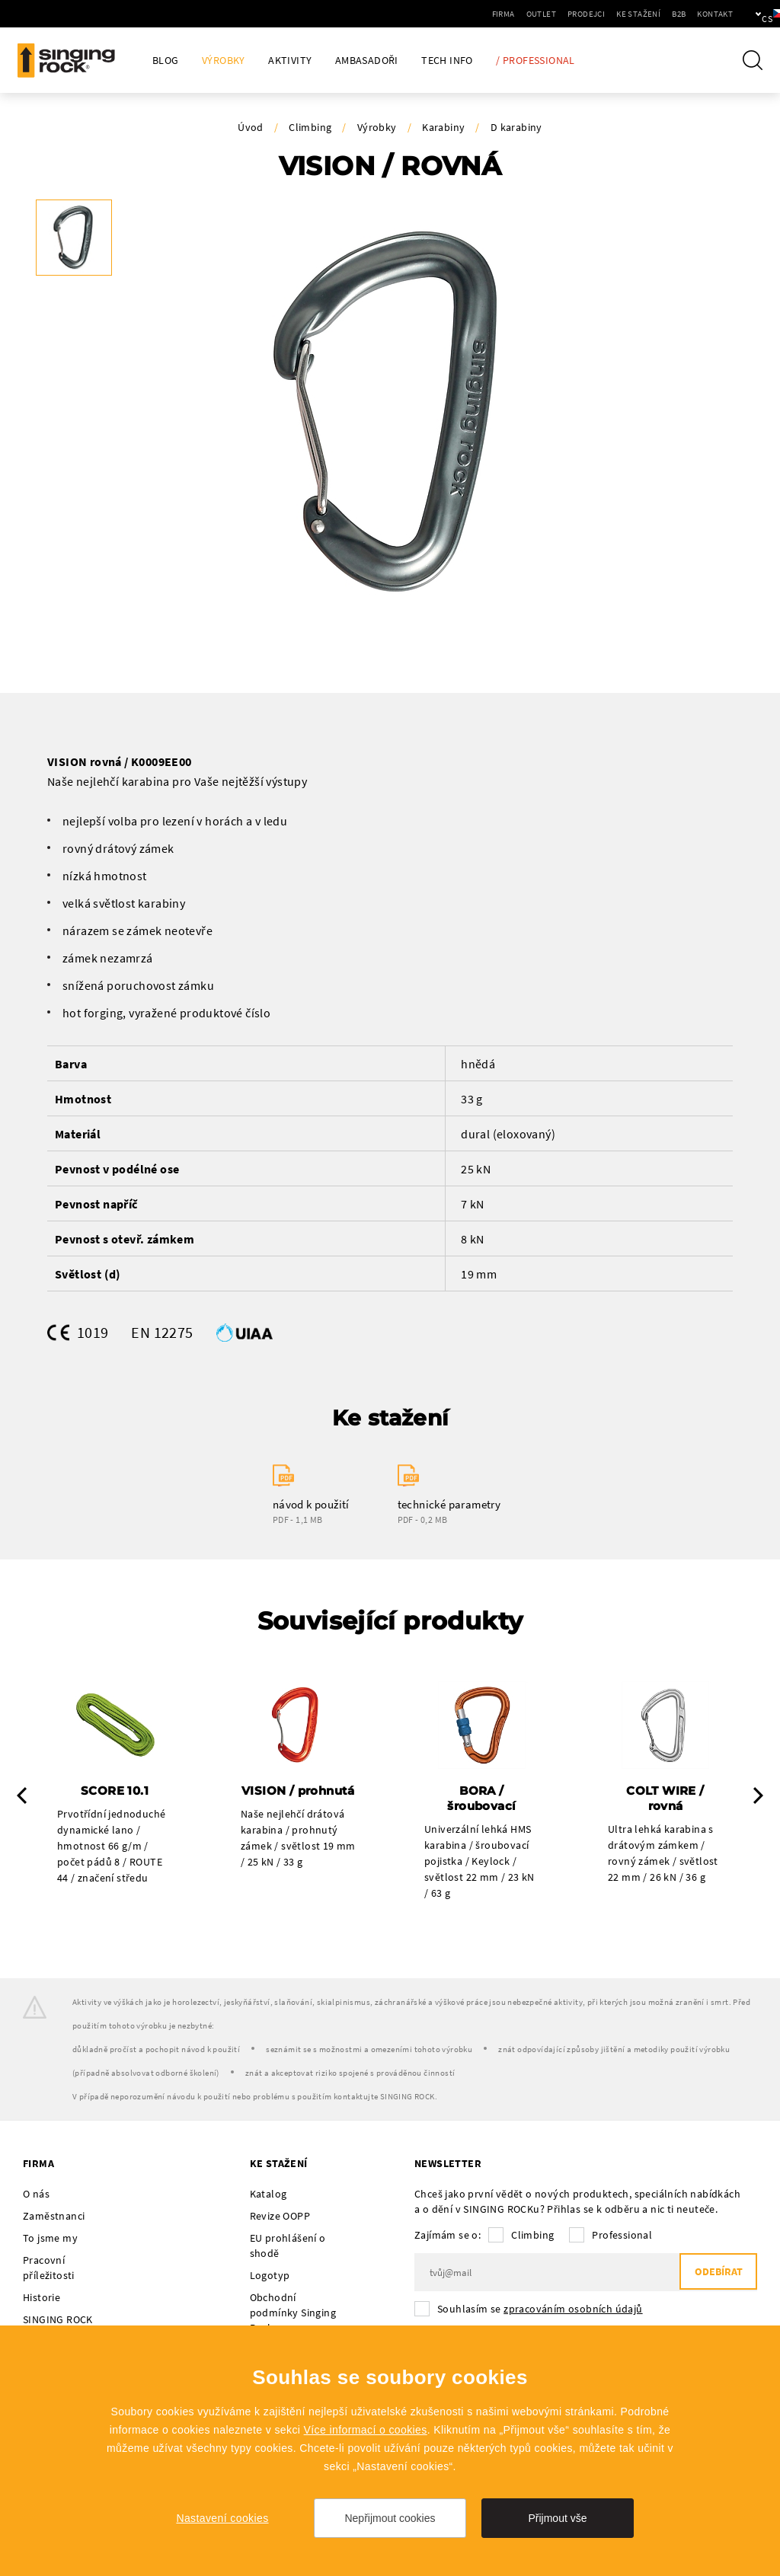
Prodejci (534, 13)
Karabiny (443, 127)
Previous (22, 1795)
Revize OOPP (280, 2217)
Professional (622, 2236)
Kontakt (663, 13)
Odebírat (714, 2274)
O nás (36, 2195)
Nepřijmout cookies (389, 2518)
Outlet (489, 13)
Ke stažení (586, 13)
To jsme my (50, 2239)
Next (758, 1795)
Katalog (268, 2195)
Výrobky (223, 60)
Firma (451, 13)
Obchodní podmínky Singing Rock (293, 2314)
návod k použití (311, 1505)
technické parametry (449, 1505)
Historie (41, 2299)
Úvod (251, 127)
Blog (165, 60)
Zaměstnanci (54, 2217)
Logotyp (270, 2277)
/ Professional (535, 60)
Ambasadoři (366, 60)
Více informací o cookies (365, 2430)
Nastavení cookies (222, 2518)
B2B (627, 13)
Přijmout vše (557, 2518)
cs (743, 13)
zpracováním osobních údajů (572, 2310)
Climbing (310, 127)
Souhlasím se (540, 2310)
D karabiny (516, 127)
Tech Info (447, 60)
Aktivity (290, 60)
